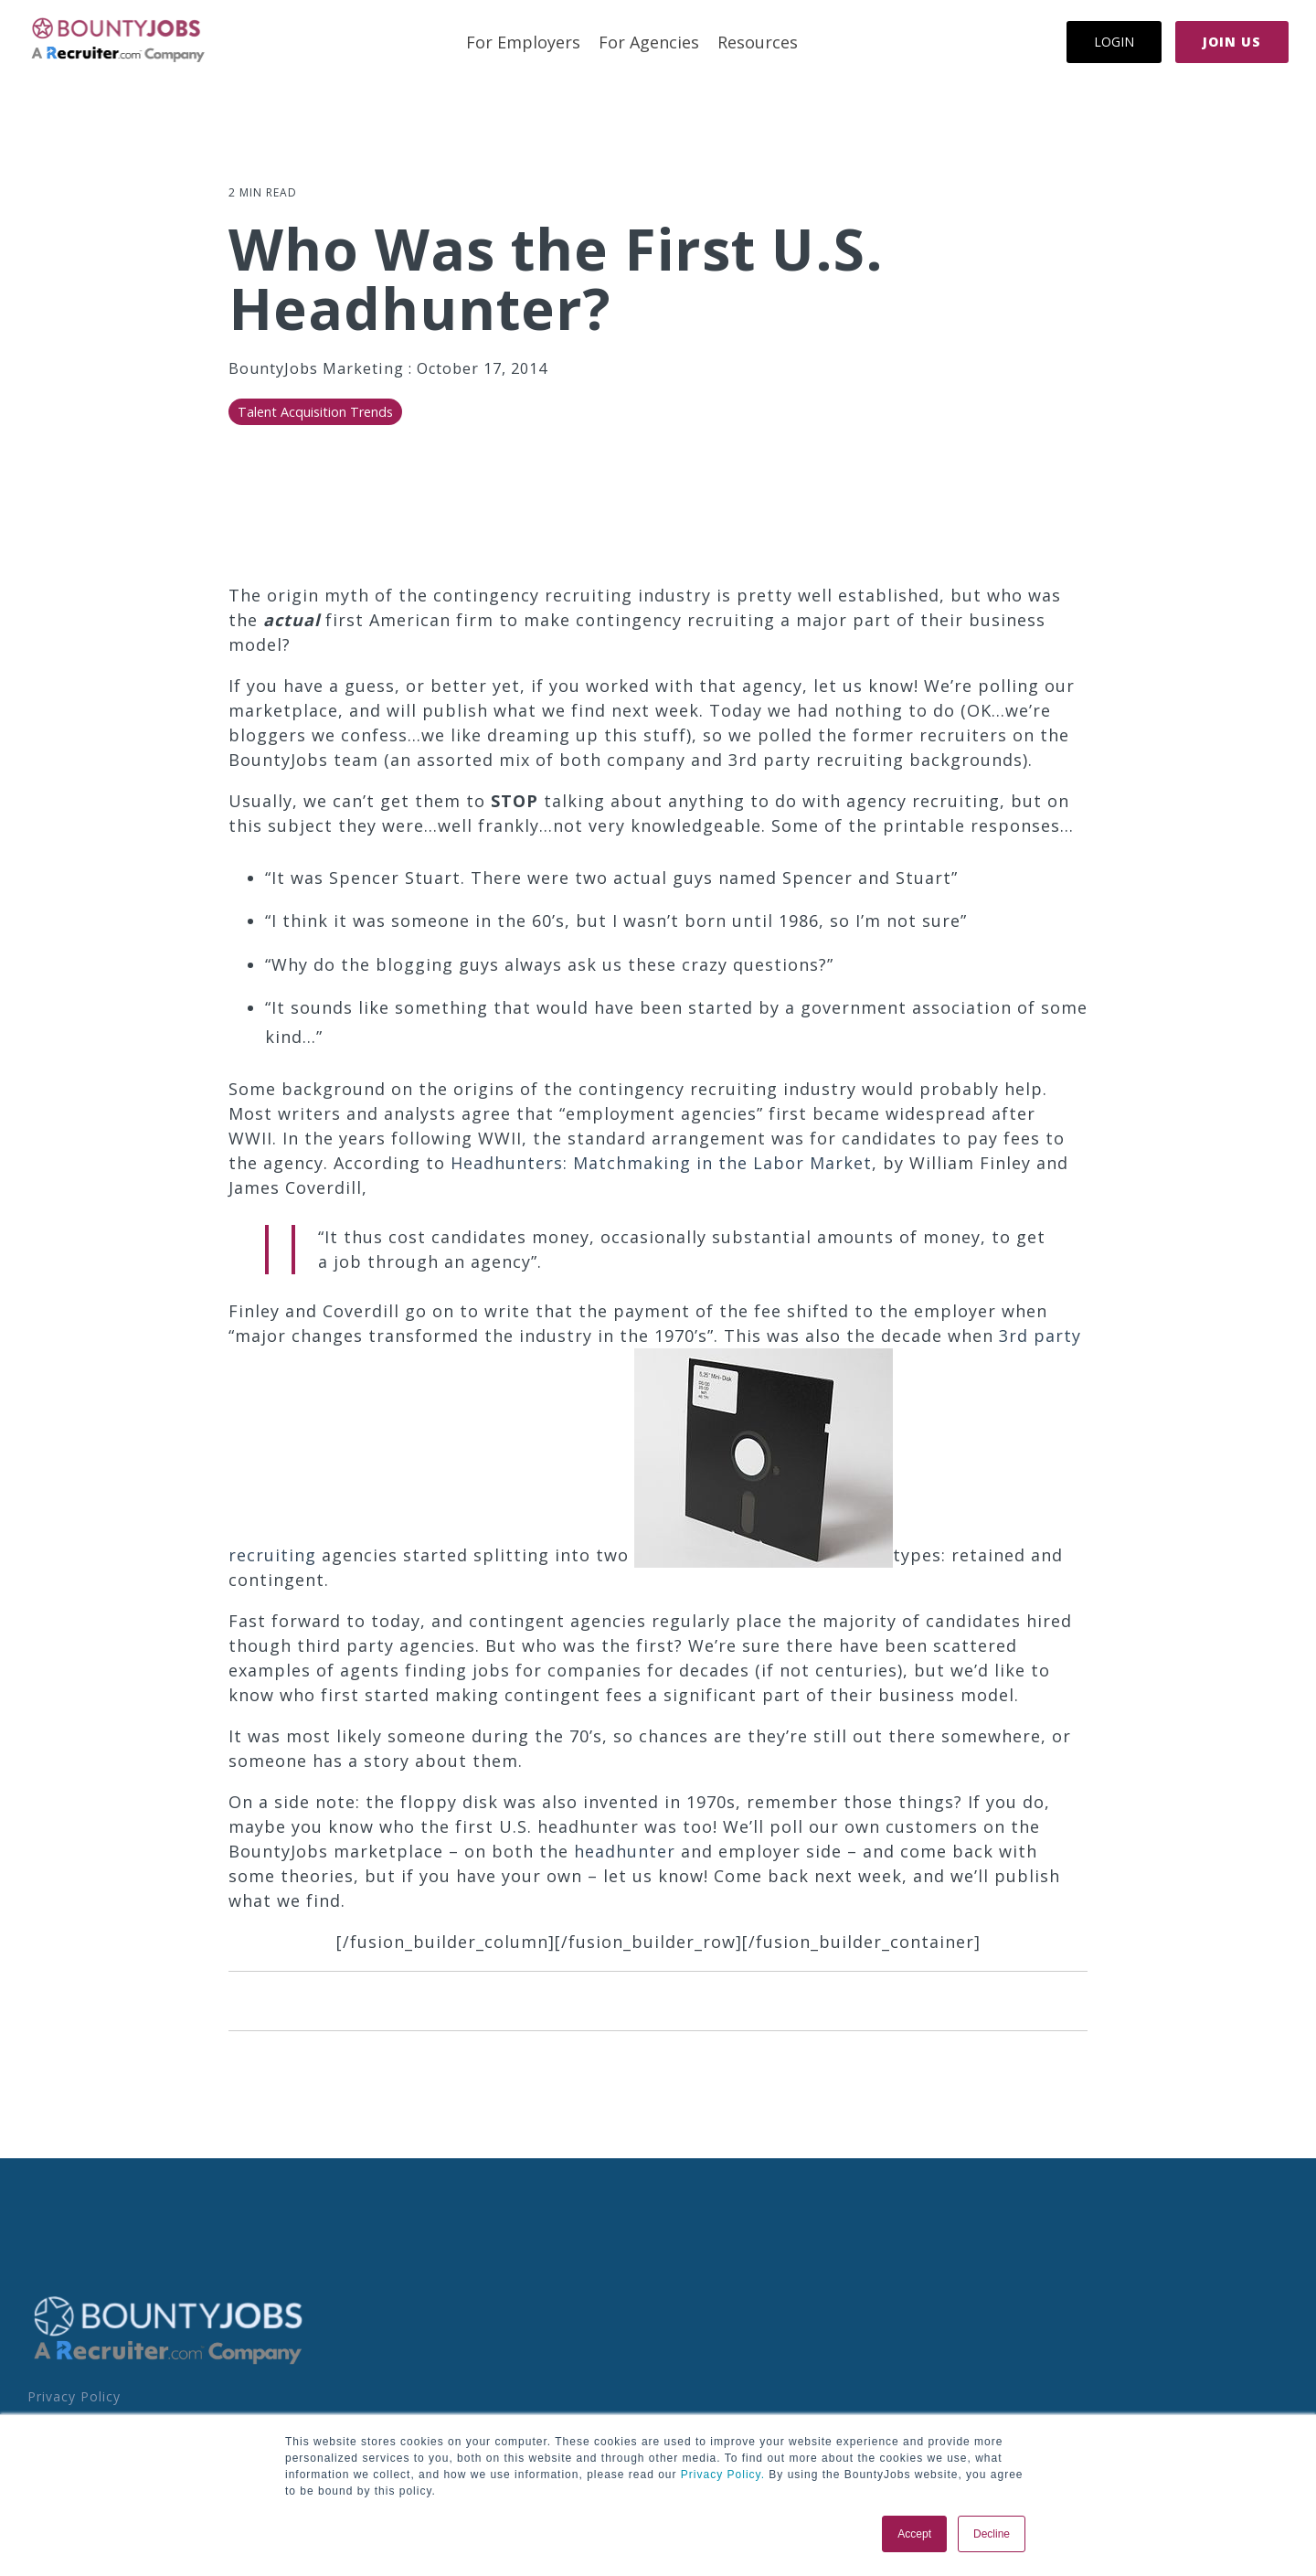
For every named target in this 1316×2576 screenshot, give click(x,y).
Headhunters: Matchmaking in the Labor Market (661, 1163)
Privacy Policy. (721, 2474)
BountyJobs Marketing (318, 368)
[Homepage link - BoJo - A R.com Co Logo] (168, 2363)
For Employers (523, 42)
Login (1114, 41)
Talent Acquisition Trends (315, 411)
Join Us (1232, 41)
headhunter (624, 1851)
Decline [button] (991, 2534)
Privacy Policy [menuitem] (74, 2396)
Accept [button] (914, 2534)
